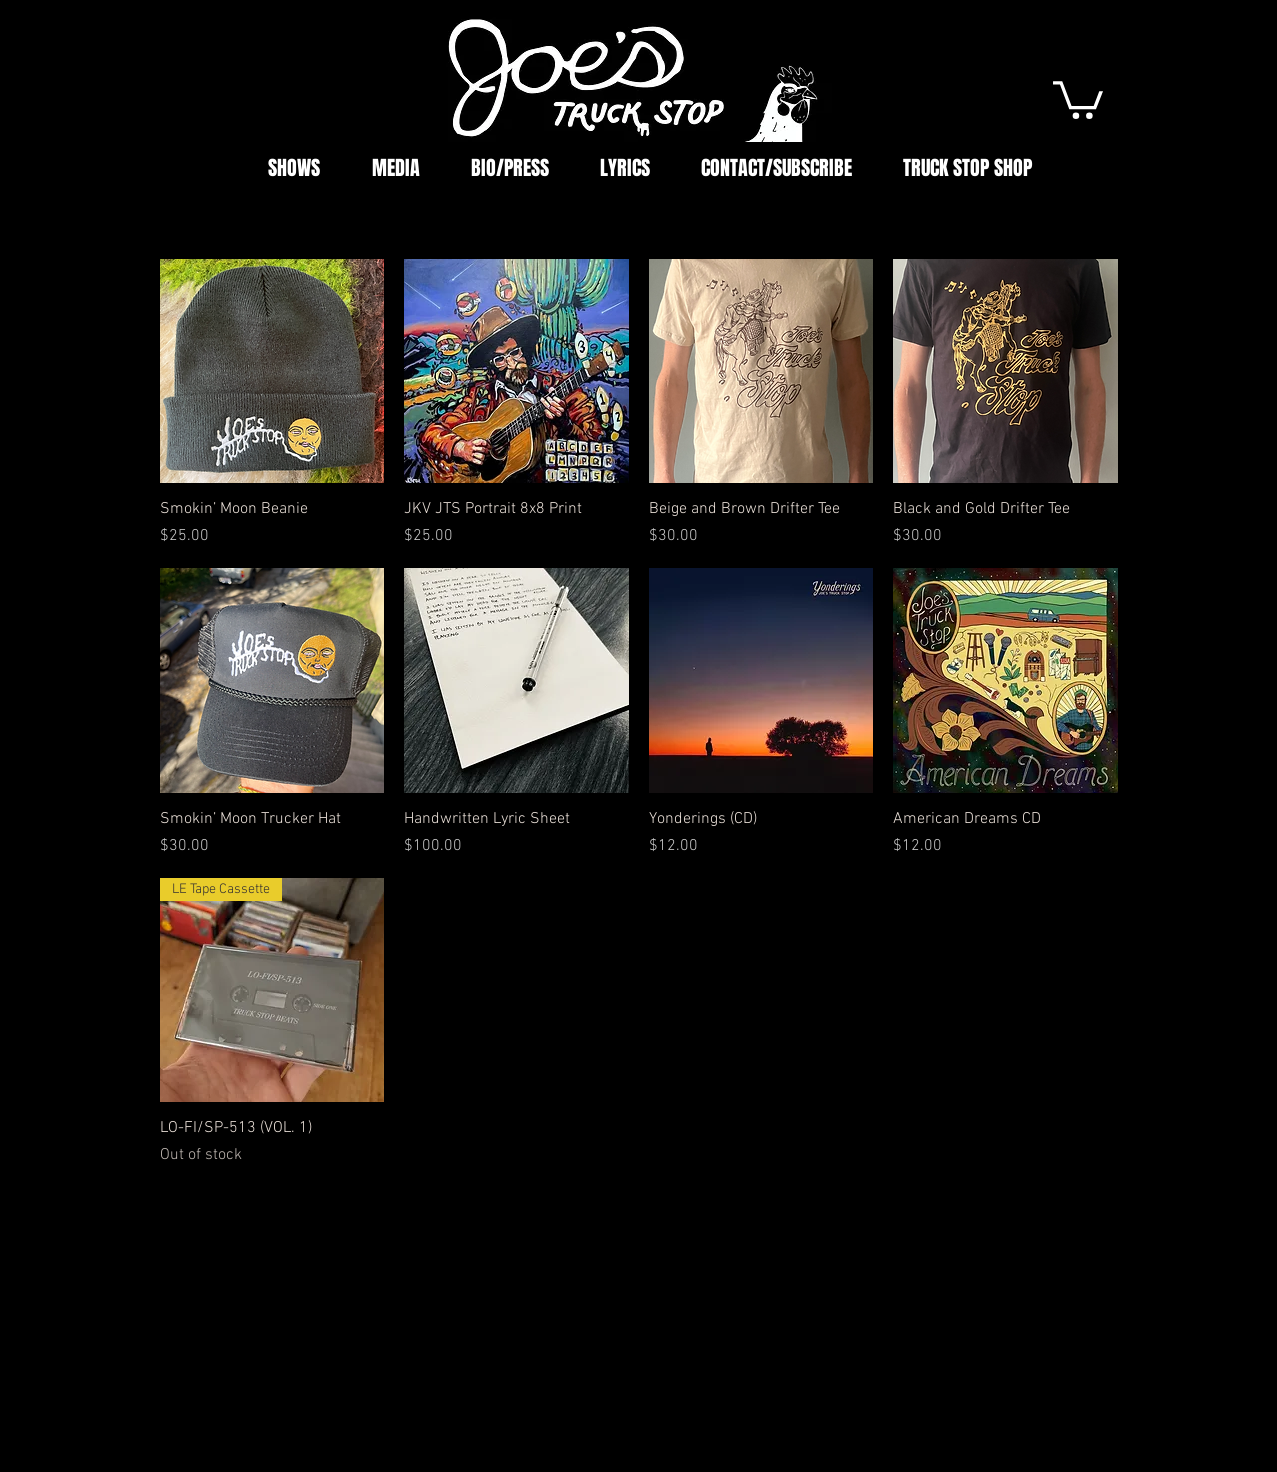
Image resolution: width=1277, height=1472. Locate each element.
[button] (1078, 98)
